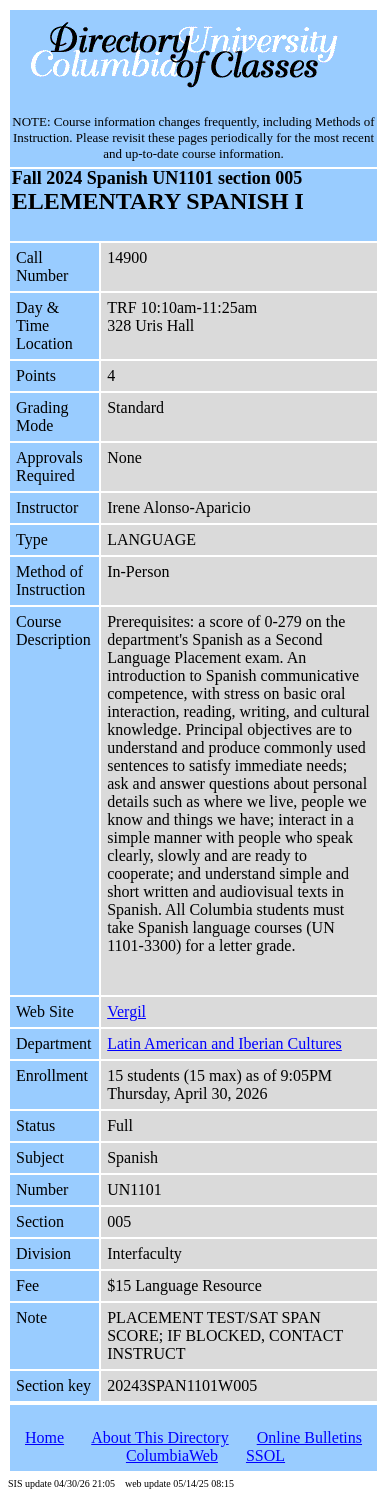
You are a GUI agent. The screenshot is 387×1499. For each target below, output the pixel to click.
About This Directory (159, 1437)
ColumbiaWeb (172, 1455)
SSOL (265, 1455)
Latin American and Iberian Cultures (224, 1043)
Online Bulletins (309, 1437)
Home (44, 1437)
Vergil (126, 1011)
